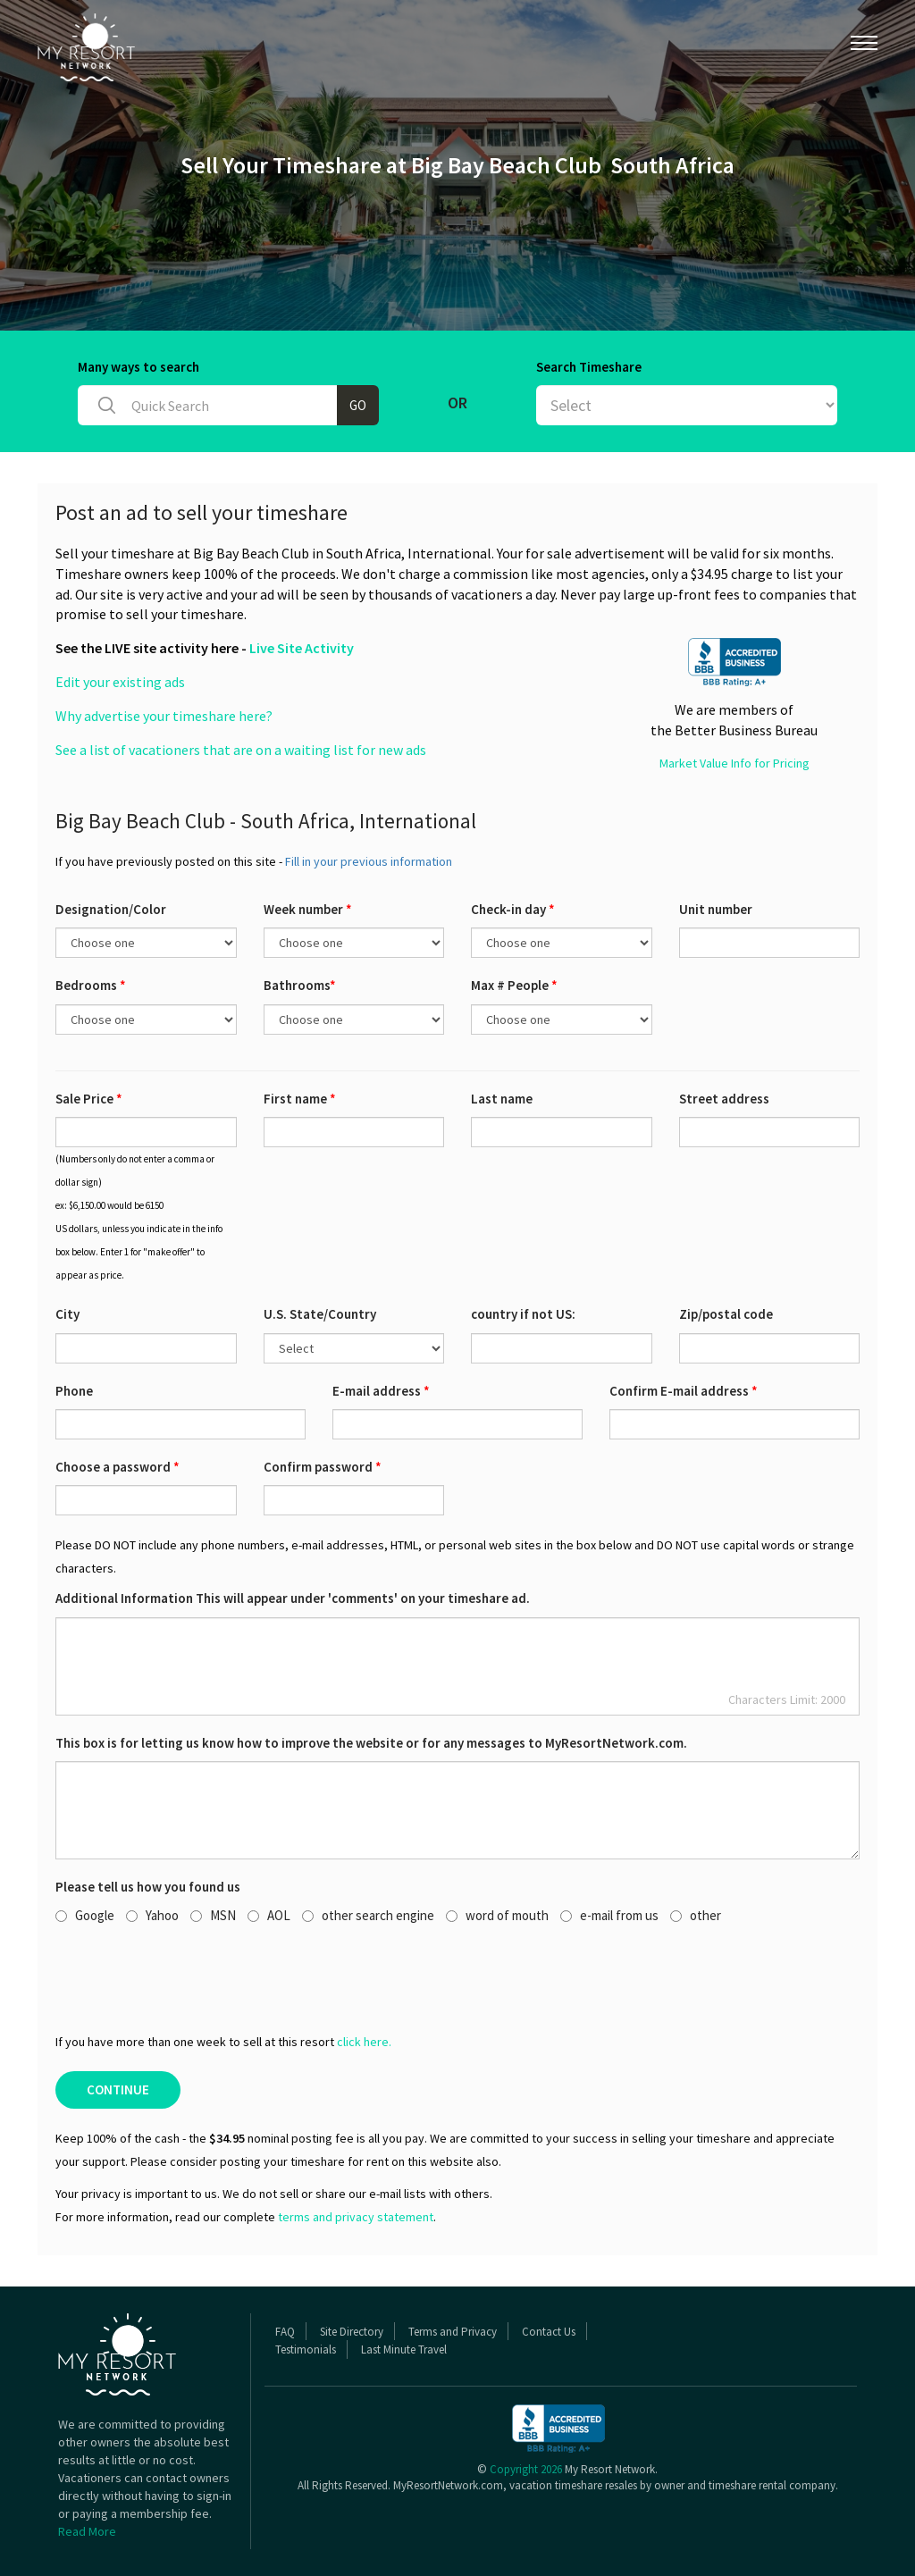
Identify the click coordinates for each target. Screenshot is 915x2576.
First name (300, 1098)
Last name (502, 1098)
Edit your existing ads (120, 682)
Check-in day (513, 909)
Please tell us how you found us (147, 1886)
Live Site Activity (301, 648)
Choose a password (117, 1466)
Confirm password (323, 1466)
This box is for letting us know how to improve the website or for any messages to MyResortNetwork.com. (371, 1742)
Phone (74, 1390)
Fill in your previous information (368, 861)
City (67, 1313)
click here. (364, 2042)
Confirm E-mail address (683, 1390)
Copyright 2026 (526, 2469)
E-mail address (381, 1390)
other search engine (368, 1915)
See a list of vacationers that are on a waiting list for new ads (240, 750)
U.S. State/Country (320, 1313)
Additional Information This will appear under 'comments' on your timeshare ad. (292, 1598)
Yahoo (152, 1915)
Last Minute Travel (404, 2349)
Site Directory (351, 2331)
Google (84, 1915)
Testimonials (305, 2349)
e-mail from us (609, 1915)
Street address (724, 1098)
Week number (308, 909)
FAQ (285, 2331)
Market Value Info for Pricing (734, 763)
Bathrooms (300, 985)
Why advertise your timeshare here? (164, 716)
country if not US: (523, 1313)
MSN (213, 1915)
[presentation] (191, 1977)
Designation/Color (110, 909)
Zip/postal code (726, 1313)
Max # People (514, 985)
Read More (87, 2531)
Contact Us (548, 2331)
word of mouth (497, 1915)
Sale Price (88, 1098)
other (695, 1915)
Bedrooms (90, 985)
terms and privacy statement (355, 2217)
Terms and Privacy (452, 2331)
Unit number (715, 909)
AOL (269, 1915)
